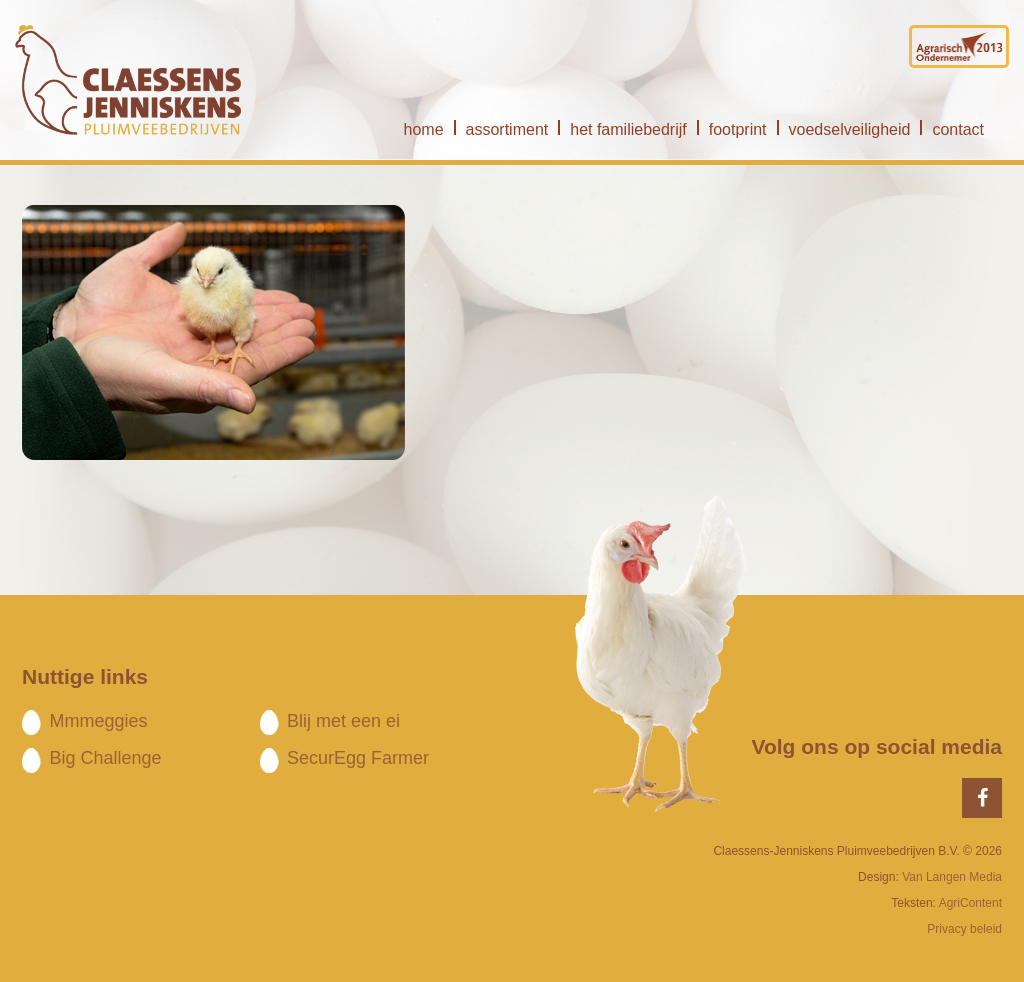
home (424, 129)
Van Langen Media (952, 877)
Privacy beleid (964, 929)
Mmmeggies (98, 721)
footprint (738, 129)
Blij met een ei (343, 721)
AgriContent (970, 903)
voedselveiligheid (850, 129)
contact (958, 129)
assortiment (507, 129)
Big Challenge (105, 758)
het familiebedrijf (628, 129)
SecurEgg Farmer (358, 758)
